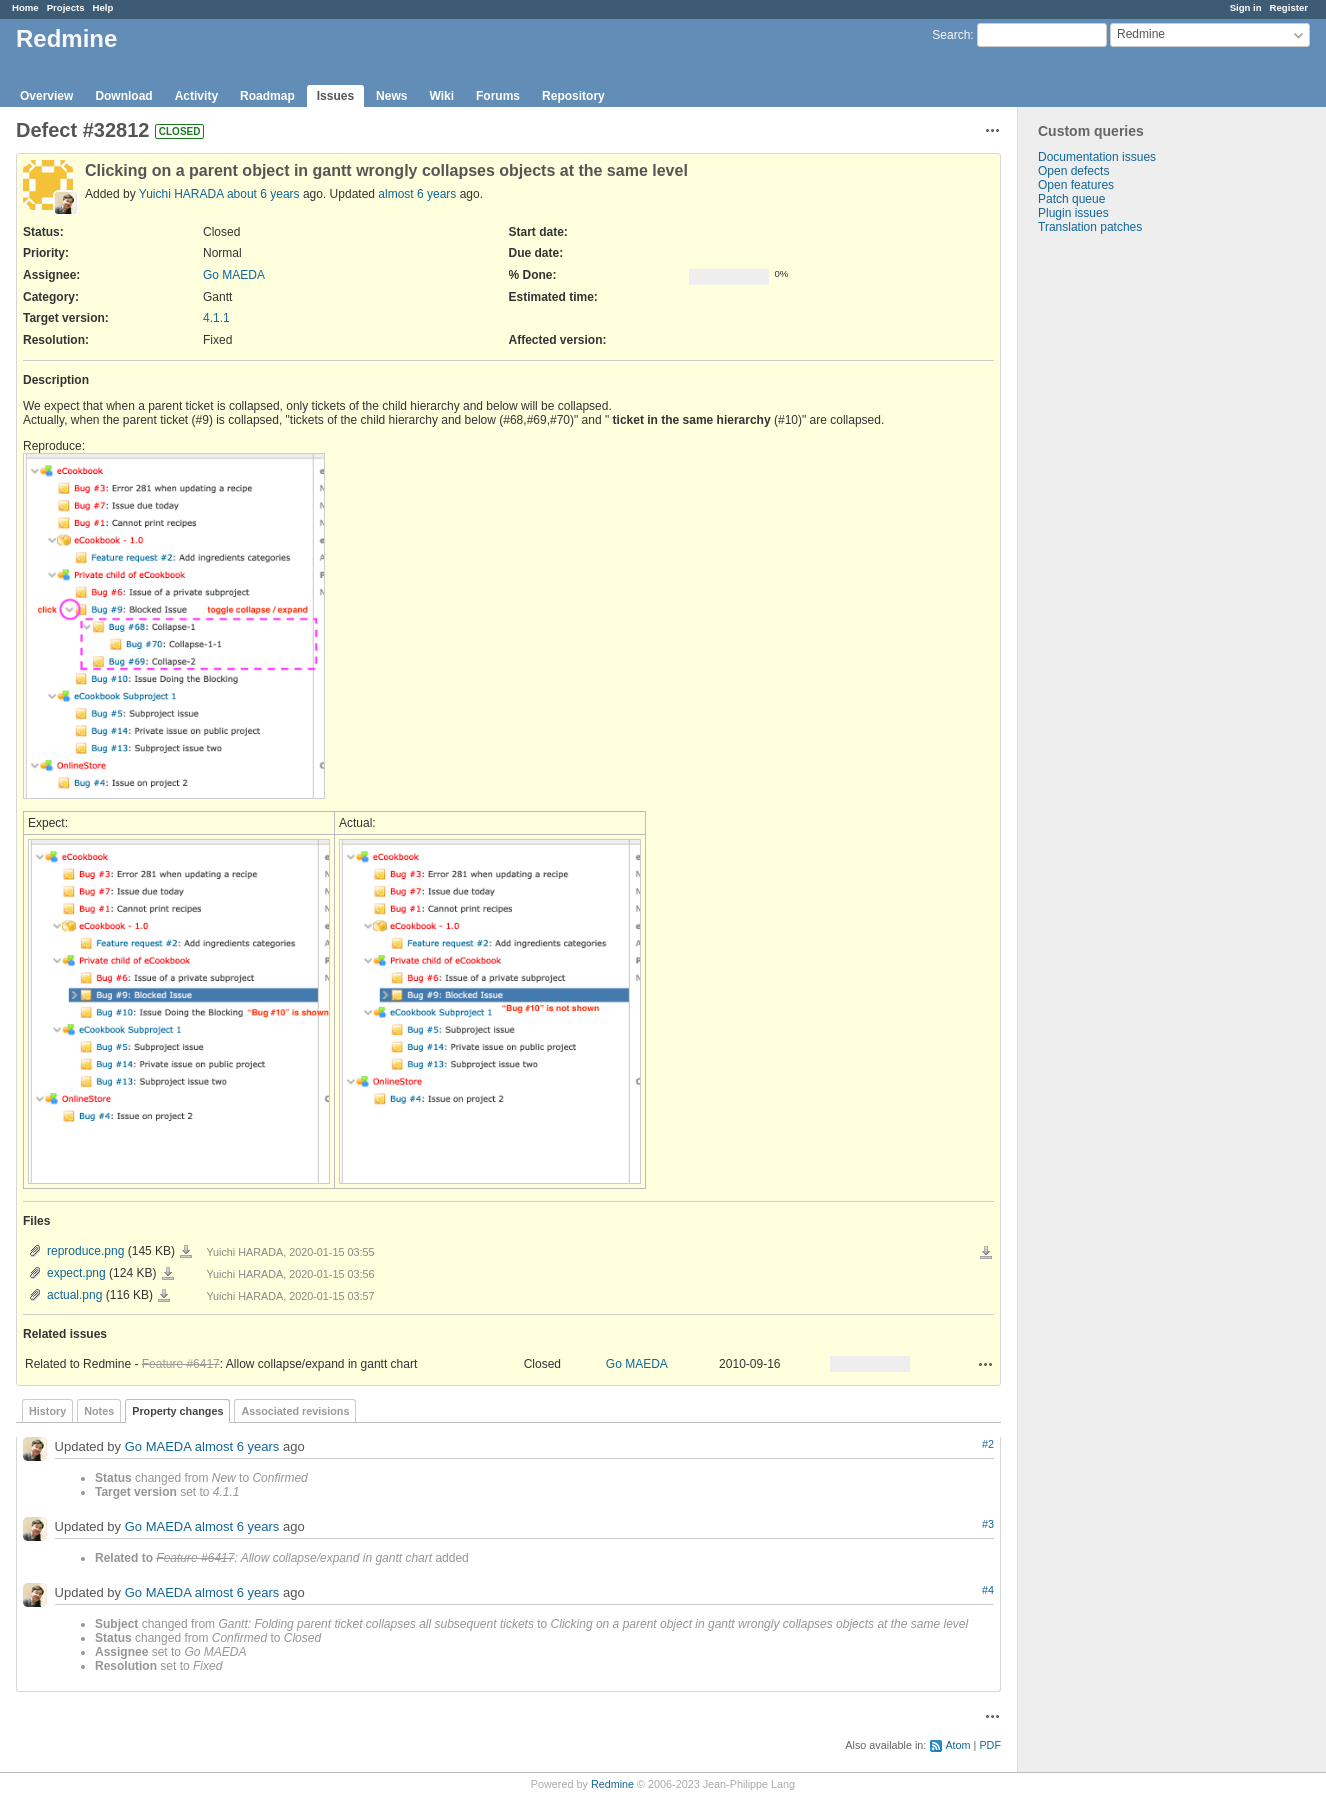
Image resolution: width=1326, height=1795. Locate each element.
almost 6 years (417, 194)
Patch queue (1071, 199)
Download (123, 96)
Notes (99, 1411)
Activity (196, 96)
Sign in (1246, 7)
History (47, 1411)
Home (25, 7)
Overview (46, 96)
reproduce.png (85, 1251)
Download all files (986, 1253)
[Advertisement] (1118, 548)
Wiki (441, 96)
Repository (573, 96)
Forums (498, 96)
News (391, 96)
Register (1289, 7)
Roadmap (267, 96)
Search (951, 35)
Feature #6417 (181, 1364)
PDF (990, 1745)
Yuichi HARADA (181, 194)
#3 (988, 1524)
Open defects (1073, 171)
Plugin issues (1073, 213)
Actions (986, 1364)
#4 (988, 1590)
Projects (66, 7)
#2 (988, 1444)
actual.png (74, 1295)
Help (103, 7)
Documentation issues (1097, 157)
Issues (335, 96)
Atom (957, 1745)
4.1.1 (216, 318)
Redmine (612, 1784)
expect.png (76, 1273)
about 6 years (263, 194)
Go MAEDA (234, 275)
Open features (1076, 185)
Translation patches (1090, 227)
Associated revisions (295, 1411)
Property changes (177, 1411)
